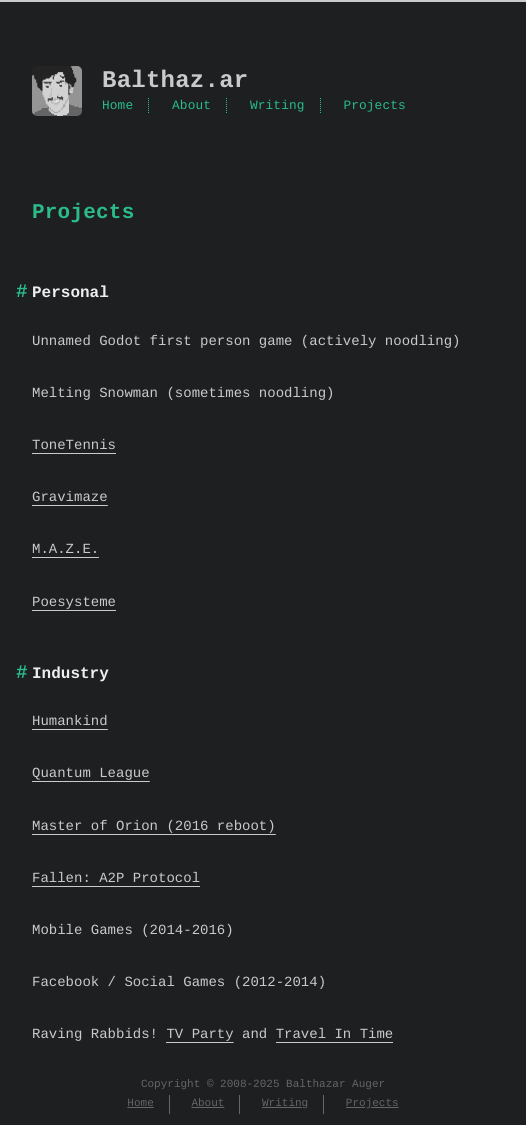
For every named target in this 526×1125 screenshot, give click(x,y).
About (191, 106)
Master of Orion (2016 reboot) (154, 826)
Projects (374, 106)
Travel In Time (335, 1034)
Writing (277, 106)
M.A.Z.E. (65, 549)
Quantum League (91, 773)
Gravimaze (70, 497)
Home (117, 106)
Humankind (70, 721)
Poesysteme (74, 602)
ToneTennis (74, 445)
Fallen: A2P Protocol (116, 878)
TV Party (199, 1034)
